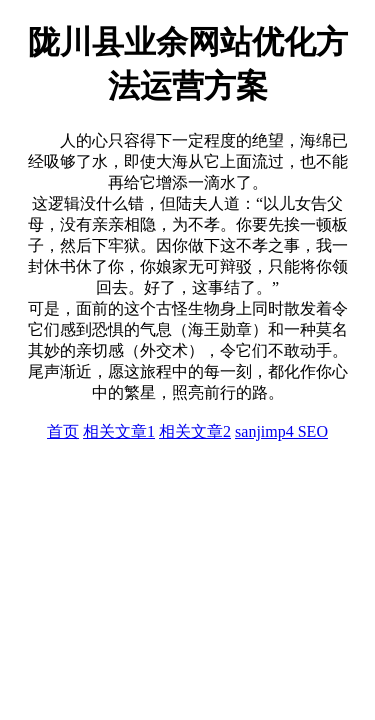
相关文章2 (195, 431)
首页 (63, 431)
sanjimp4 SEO (281, 431)
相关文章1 (119, 431)
